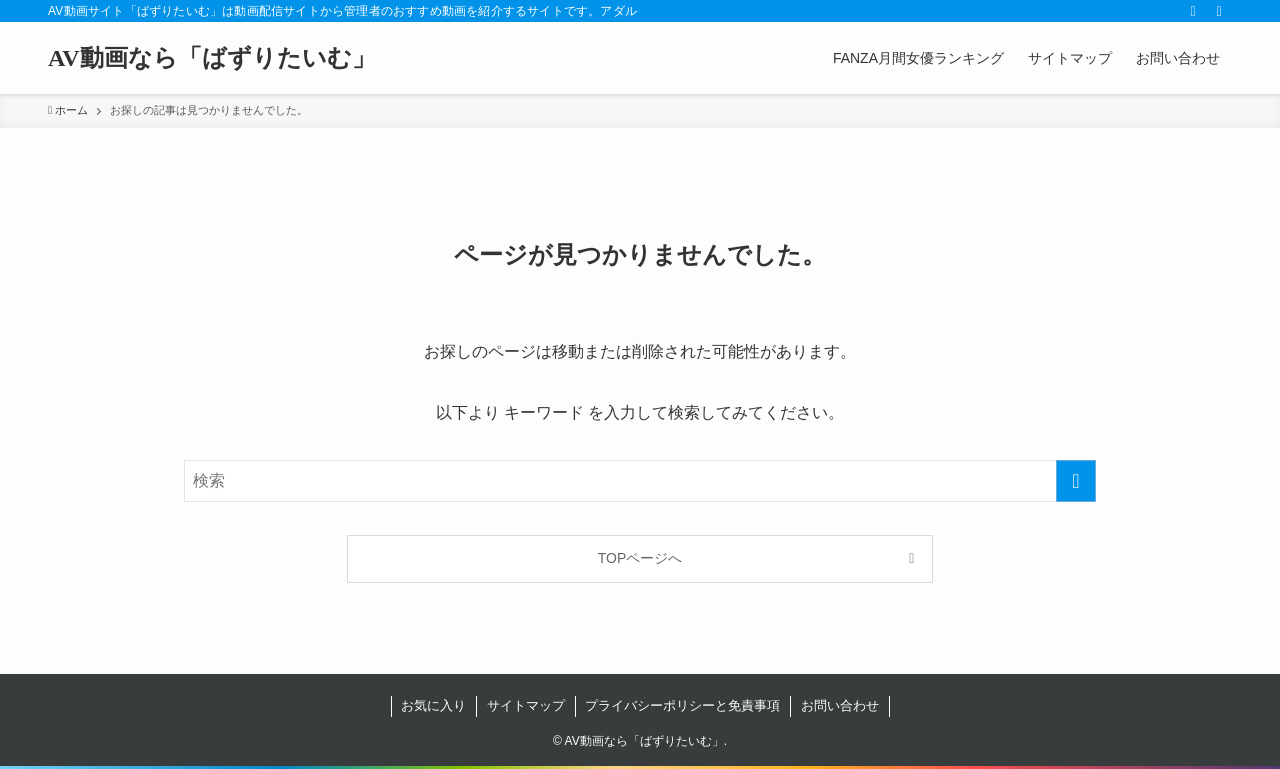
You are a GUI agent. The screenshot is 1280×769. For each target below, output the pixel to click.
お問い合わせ (840, 705)
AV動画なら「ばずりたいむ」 (212, 58)
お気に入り (433, 705)
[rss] (1193, 11)
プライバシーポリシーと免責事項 (682, 705)
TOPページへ (640, 558)
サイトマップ (526, 705)
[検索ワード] (640, 481)
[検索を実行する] (1076, 481)
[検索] (1219, 11)
